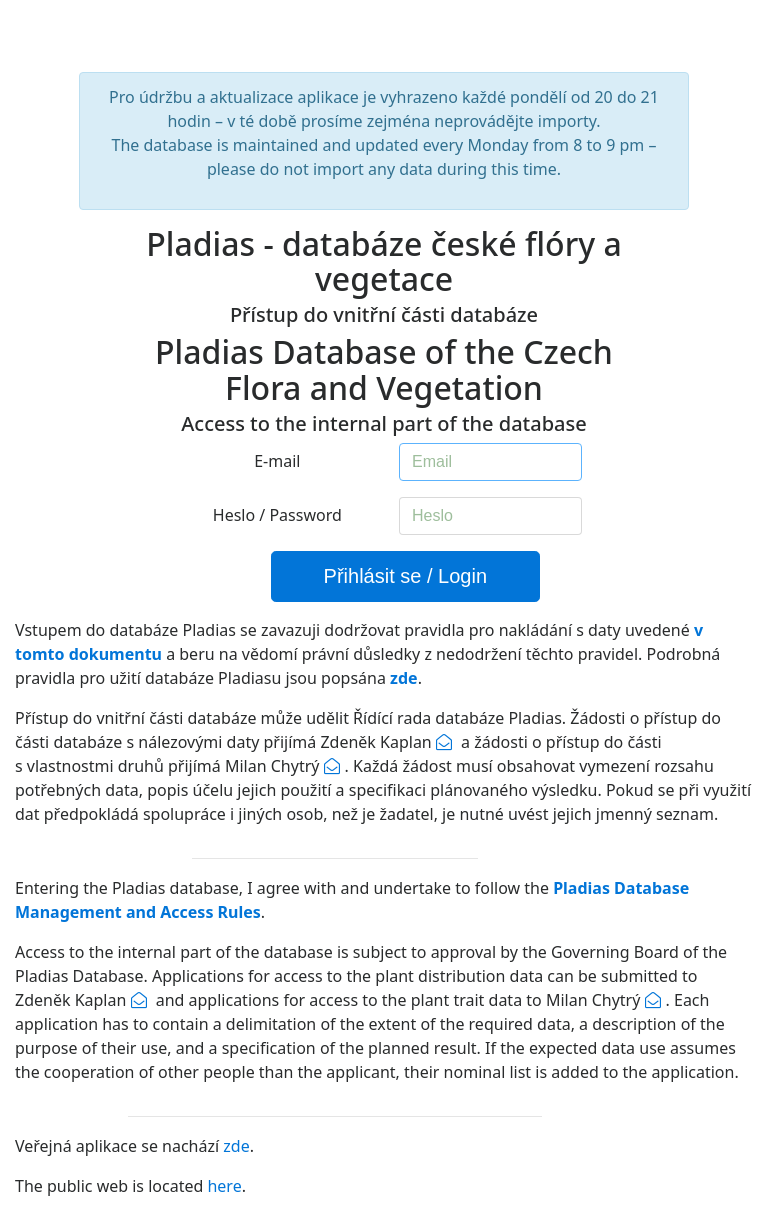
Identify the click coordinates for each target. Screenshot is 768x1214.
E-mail (277, 461)
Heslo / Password (277, 515)
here (224, 1186)
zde (236, 1146)
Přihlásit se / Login (405, 576)
